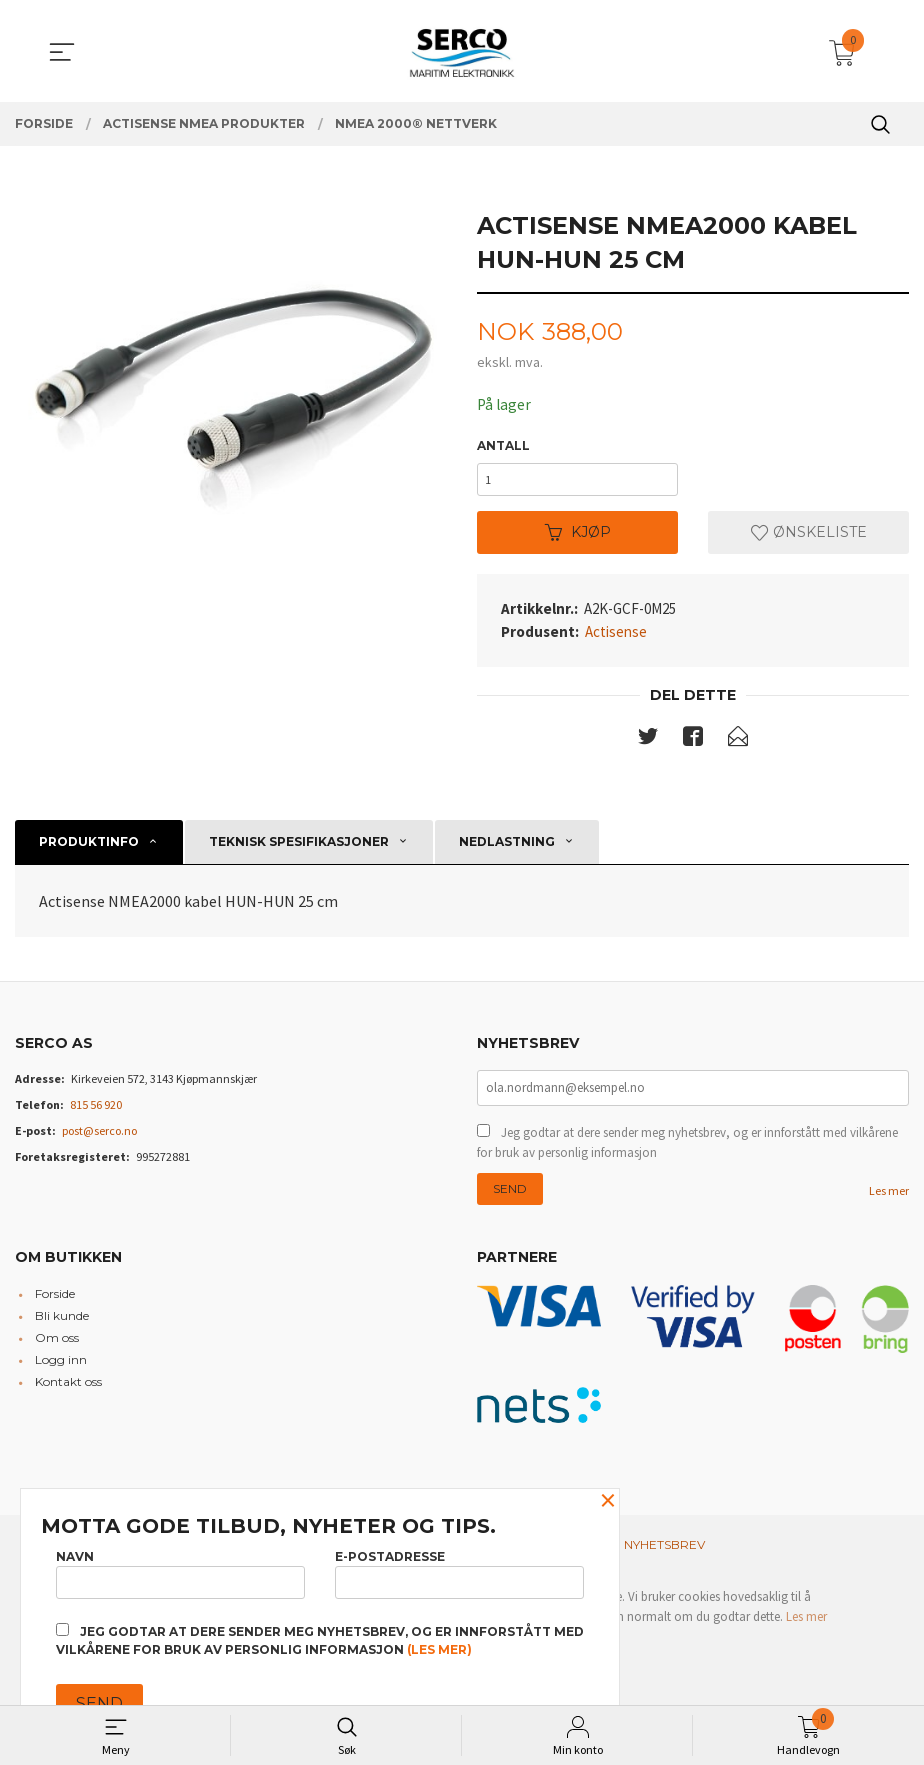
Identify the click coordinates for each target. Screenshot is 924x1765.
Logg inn (61, 1368)
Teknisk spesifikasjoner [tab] (299, 847)
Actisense (616, 636)
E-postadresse (459, 1571)
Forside (55, 1302)
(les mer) (439, 1649)
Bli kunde (62, 1324)
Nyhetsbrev (664, 1552)
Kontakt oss (68, 1390)
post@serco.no (99, 1136)
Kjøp (578, 537)
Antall (503, 446)
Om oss (57, 1346)
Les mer (889, 1198)
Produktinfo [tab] (89, 847)
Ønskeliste (809, 537)
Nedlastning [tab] (507, 847)
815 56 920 (96, 1110)
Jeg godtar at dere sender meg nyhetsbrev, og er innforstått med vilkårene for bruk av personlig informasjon (687, 1150)
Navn (180, 1571)
